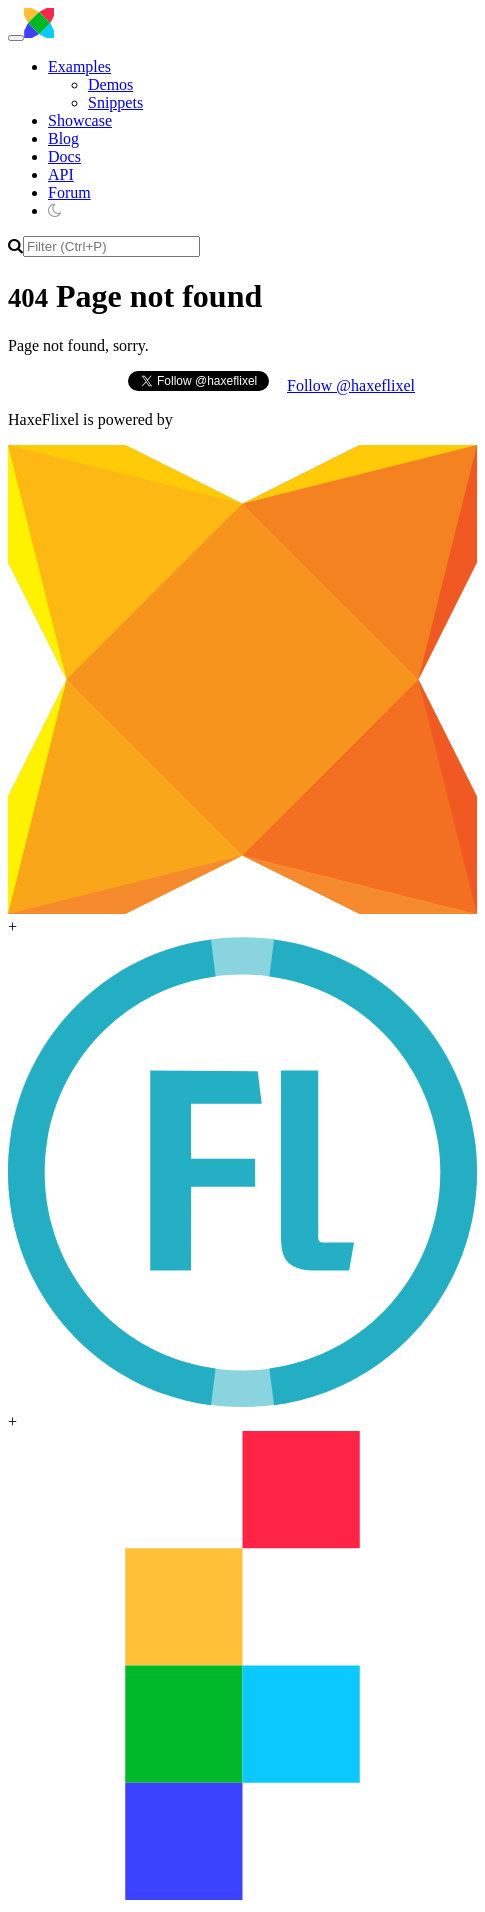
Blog (63, 138)
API (61, 174)
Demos (110, 84)
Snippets (115, 102)
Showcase (80, 120)
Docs (64, 156)
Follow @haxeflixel (351, 385)
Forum (69, 192)
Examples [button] (79, 66)
